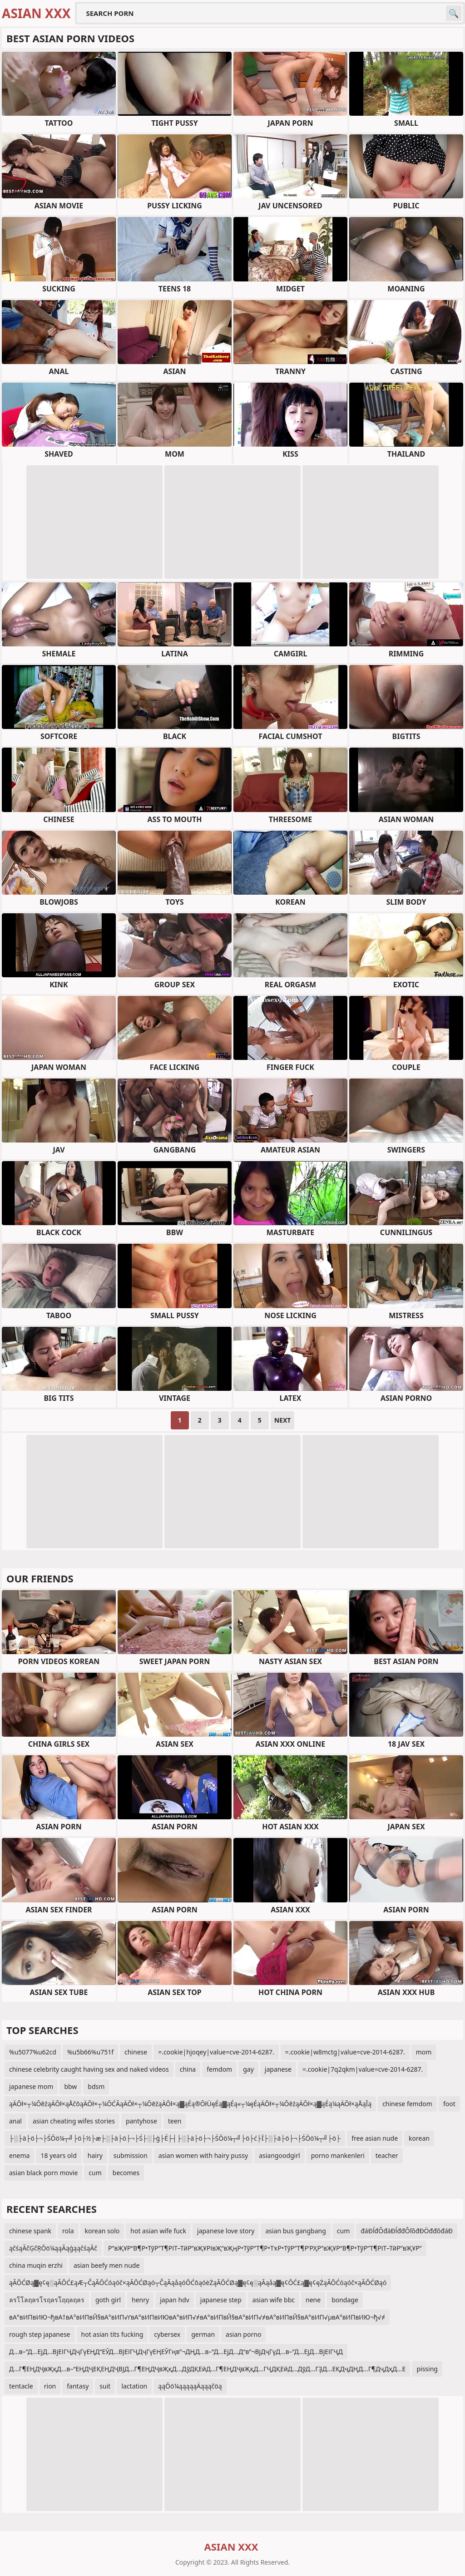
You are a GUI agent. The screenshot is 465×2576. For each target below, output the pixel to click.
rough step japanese (39, 2334)
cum (95, 2172)
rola (68, 2230)
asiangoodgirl (279, 2155)
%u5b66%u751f (90, 2052)
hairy (95, 2155)
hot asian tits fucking (112, 2334)
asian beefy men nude (106, 2265)
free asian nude (374, 2138)
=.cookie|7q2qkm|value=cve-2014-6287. (362, 2069)
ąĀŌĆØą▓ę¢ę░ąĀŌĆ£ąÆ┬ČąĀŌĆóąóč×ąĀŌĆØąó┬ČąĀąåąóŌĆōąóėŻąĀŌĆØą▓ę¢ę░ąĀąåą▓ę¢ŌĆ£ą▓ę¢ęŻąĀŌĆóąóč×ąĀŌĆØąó (197, 2282)
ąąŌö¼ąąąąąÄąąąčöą (190, 2386)
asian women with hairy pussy (203, 2155)
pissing (427, 2368)
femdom (219, 2069)
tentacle (21, 2386)
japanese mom (31, 2086)
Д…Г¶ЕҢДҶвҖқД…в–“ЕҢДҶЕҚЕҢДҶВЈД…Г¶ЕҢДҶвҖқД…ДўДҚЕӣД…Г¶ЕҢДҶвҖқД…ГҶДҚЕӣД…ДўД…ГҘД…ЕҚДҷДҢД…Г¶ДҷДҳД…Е (207, 2368)
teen (175, 2121)
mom (424, 2052)
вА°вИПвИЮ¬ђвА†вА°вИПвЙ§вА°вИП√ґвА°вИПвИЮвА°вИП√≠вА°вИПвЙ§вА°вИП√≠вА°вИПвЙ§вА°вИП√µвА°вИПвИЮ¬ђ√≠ (197, 2317)
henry (140, 2299)
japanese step (221, 2299)
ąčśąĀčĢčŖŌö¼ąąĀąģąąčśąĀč (53, 2248)
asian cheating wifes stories (74, 2121)
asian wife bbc (273, 2299)
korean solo (102, 2230)
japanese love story (225, 2230)
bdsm (96, 2086)
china (188, 2069)
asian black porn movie (43, 2172)
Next (282, 1420)
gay (248, 2069)
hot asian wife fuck (158, 2230)
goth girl (108, 2299)
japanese (278, 2069)
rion (50, 2386)
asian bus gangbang (295, 2230)
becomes (126, 2172)
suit (104, 2386)
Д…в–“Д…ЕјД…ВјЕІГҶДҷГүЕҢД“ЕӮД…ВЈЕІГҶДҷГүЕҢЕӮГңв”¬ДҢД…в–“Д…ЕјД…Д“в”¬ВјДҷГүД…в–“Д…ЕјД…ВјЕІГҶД (176, 2351)
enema (19, 2155)
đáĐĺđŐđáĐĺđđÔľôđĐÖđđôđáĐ (407, 2230)
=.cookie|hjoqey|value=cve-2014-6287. (216, 2052)
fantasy (78, 2386)
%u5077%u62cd (32, 2052)
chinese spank (30, 2230)
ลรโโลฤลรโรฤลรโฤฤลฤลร (46, 2299)
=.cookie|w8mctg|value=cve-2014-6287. (345, 2052)
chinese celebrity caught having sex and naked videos (89, 2069)
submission (131, 2155)
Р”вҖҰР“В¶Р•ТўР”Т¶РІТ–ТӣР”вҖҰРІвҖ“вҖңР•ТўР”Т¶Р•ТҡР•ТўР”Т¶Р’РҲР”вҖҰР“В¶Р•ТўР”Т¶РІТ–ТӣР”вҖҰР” (265, 2248)
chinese (135, 2052)
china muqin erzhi (36, 2265)
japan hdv (174, 2299)
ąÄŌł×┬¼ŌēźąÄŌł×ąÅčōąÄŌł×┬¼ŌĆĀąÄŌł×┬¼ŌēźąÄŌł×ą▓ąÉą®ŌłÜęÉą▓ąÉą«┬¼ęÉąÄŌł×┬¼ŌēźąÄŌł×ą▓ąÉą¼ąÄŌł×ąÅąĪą (190, 2103)
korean (419, 2138)
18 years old (58, 2155)
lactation (134, 2386)
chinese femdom (407, 2103)
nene (313, 2299)
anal (15, 2121)
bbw (70, 2086)
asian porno (243, 2334)
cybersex (167, 2334)
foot (449, 2103)
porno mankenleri (338, 2155)
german (203, 2334)
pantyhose (141, 2121)
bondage (344, 2299)
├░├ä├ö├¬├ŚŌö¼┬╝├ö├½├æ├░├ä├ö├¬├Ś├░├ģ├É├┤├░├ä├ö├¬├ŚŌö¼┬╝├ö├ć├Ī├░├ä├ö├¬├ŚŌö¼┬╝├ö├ (175, 2138)
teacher (387, 2155)
